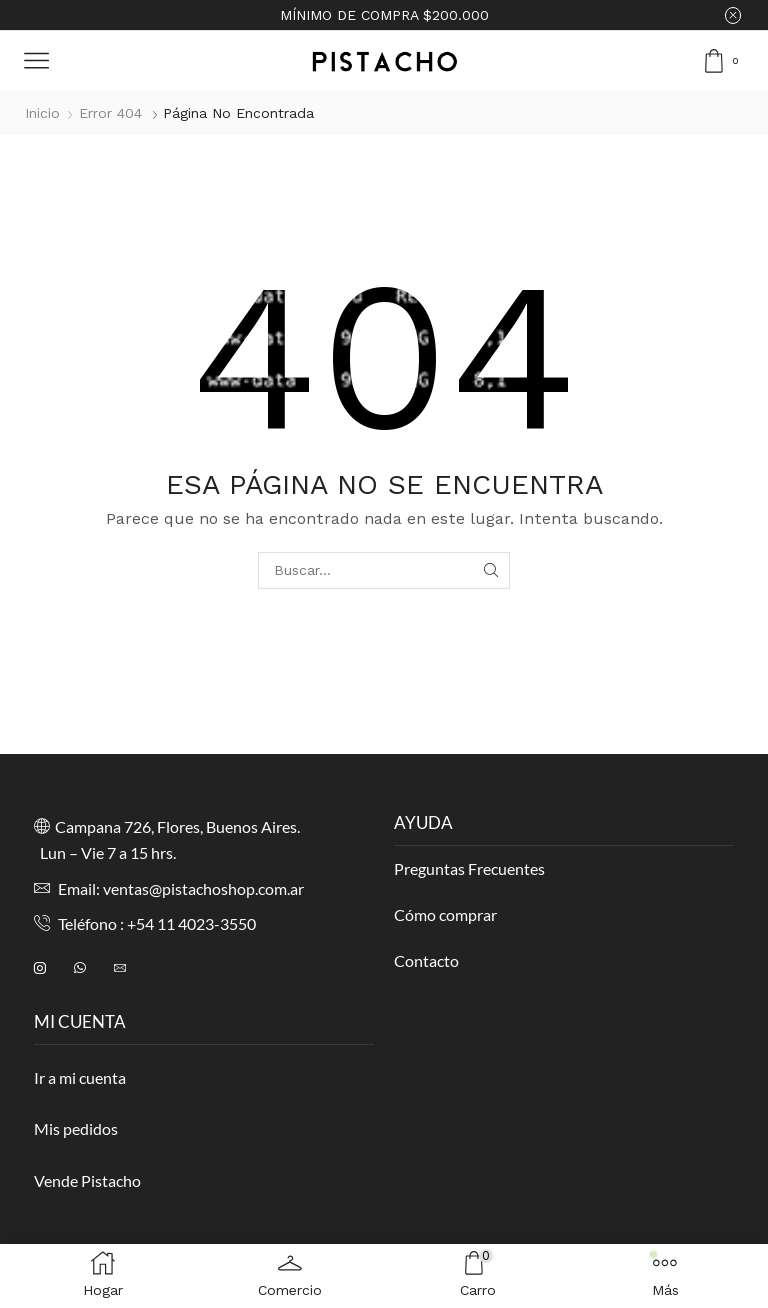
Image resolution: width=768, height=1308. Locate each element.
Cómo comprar (445, 914)
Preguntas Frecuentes (469, 868)
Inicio (42, 113)
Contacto (426, 960)
